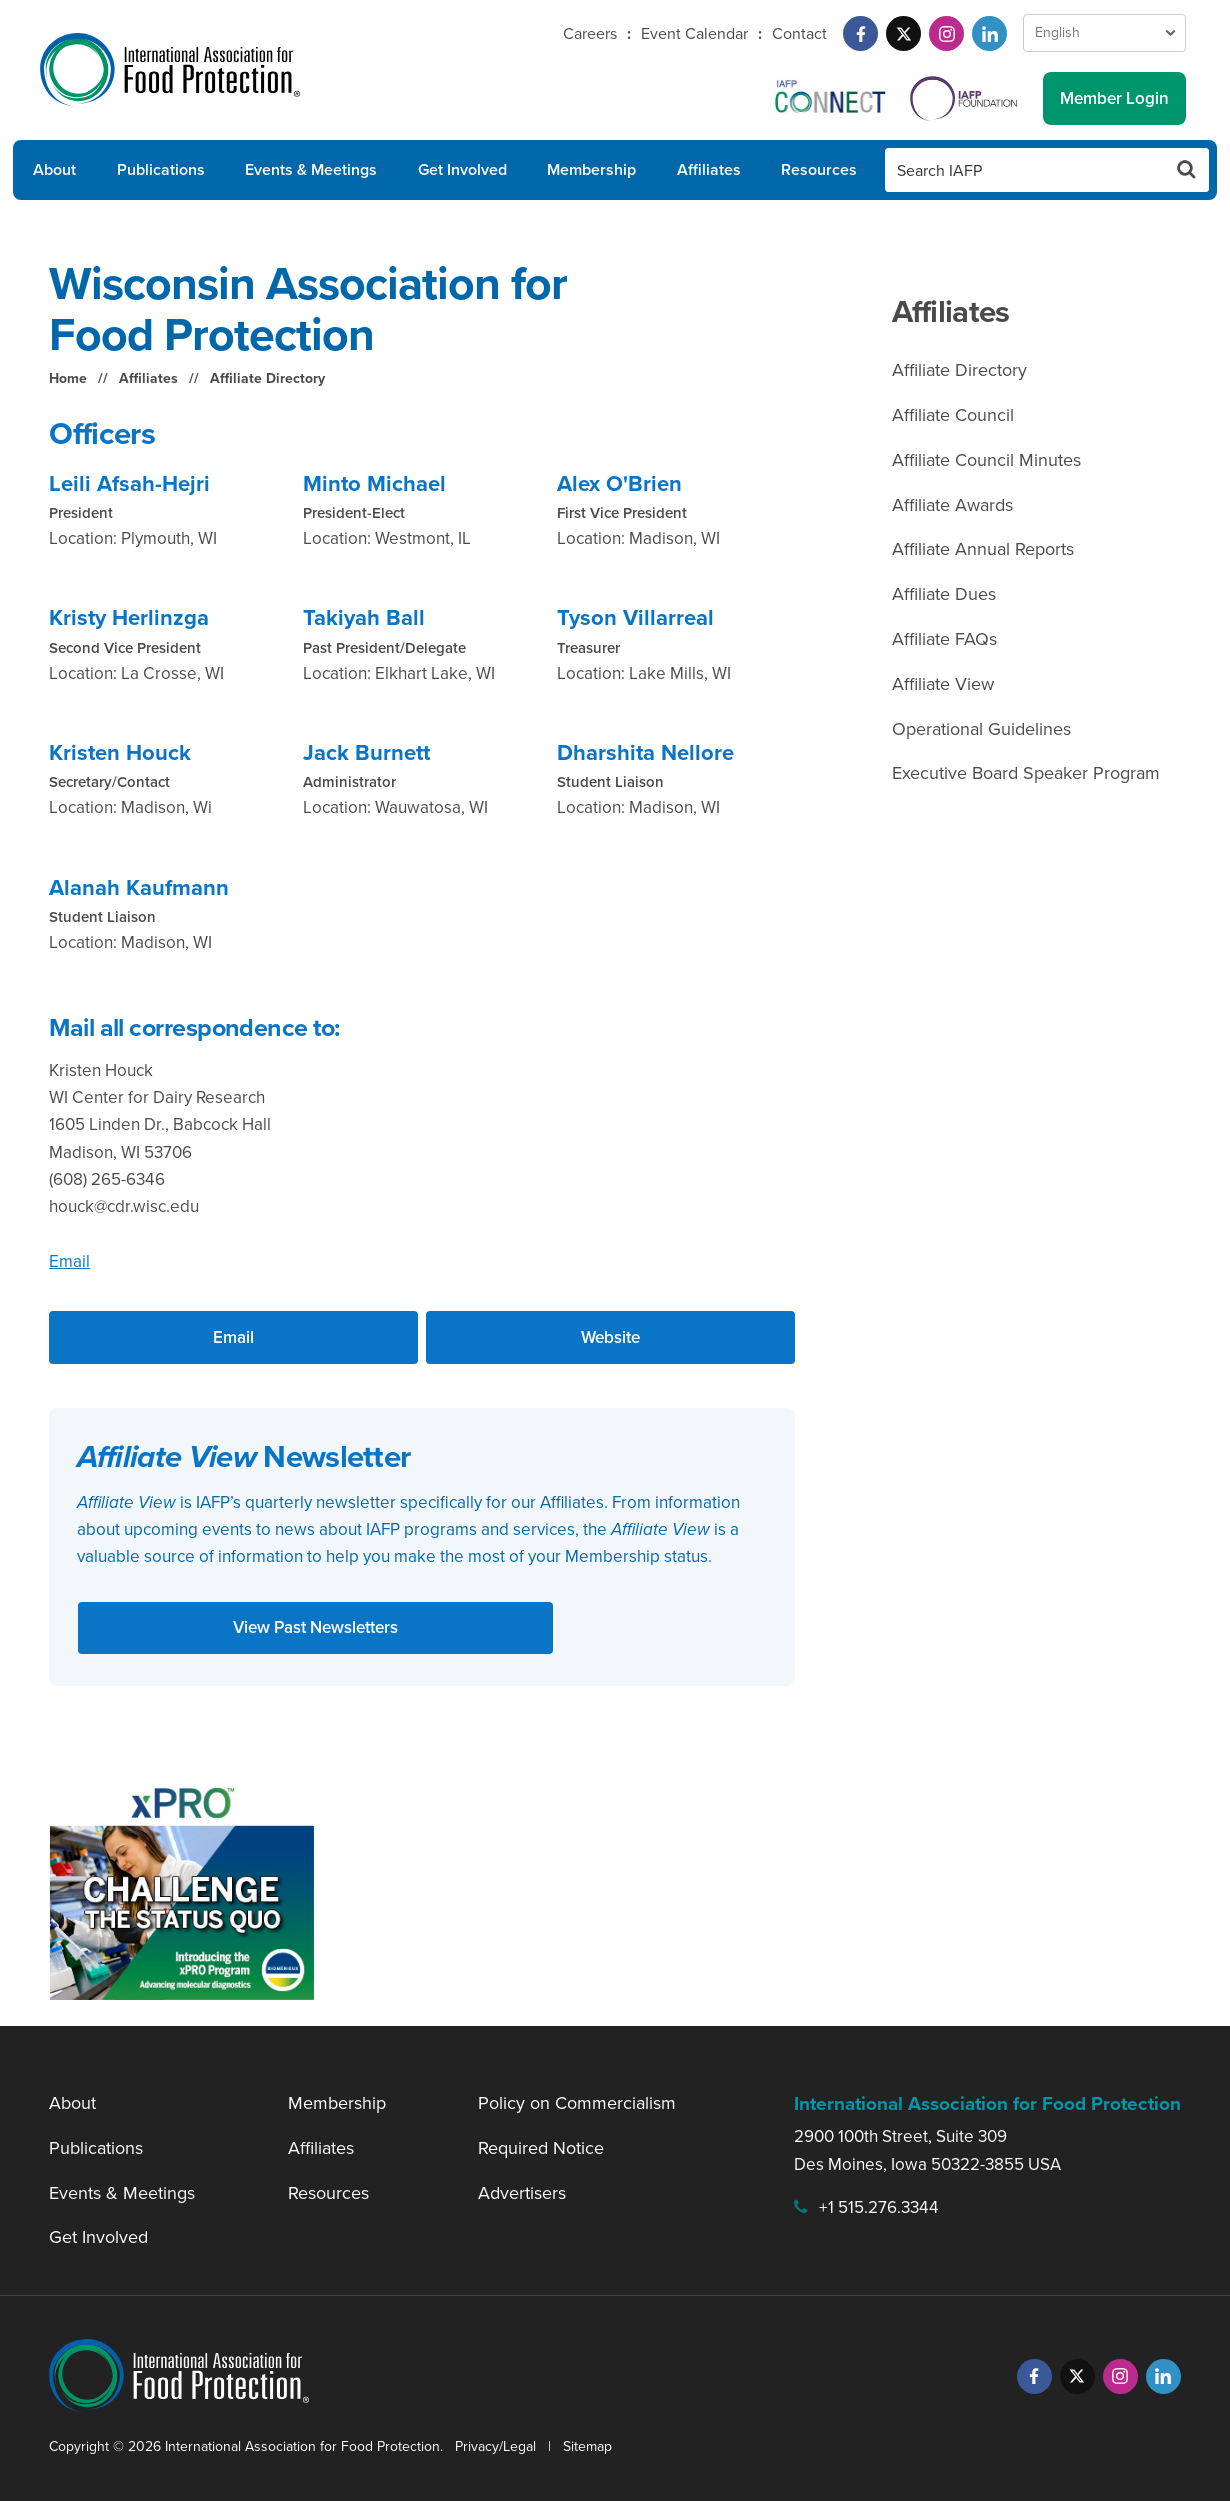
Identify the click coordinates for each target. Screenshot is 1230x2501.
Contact (799, 33)
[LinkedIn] (989, 33)
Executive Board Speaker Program (1026, 773)
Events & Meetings (311, 169)
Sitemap (587, 2446)
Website (610, 1337)
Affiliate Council (953, 415)
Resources (819, 169)
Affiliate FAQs (944, 639)
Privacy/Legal (495, 2446)
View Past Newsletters (315, 1627)
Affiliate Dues (944, 594)
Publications (161, 169)
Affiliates (709, 169)
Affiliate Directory (267, 378)
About (54, 169)
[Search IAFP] (1025, 170)
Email (69, 1261)
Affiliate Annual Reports (983, 549)
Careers (590, 33)
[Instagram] (946, 33)
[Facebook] (860, 33)
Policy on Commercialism (577, 2103)
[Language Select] (1104, 33)
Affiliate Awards (952, 505)
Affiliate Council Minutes (986, 460)
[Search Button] (1187, 170)
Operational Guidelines (981, 729)
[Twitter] (903, 33)
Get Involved (462, 169)
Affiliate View (943, 684)
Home (68, 378)
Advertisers (522, 2193)
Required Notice (541, 2148)
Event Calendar (694, 33)
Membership (591, 169)
